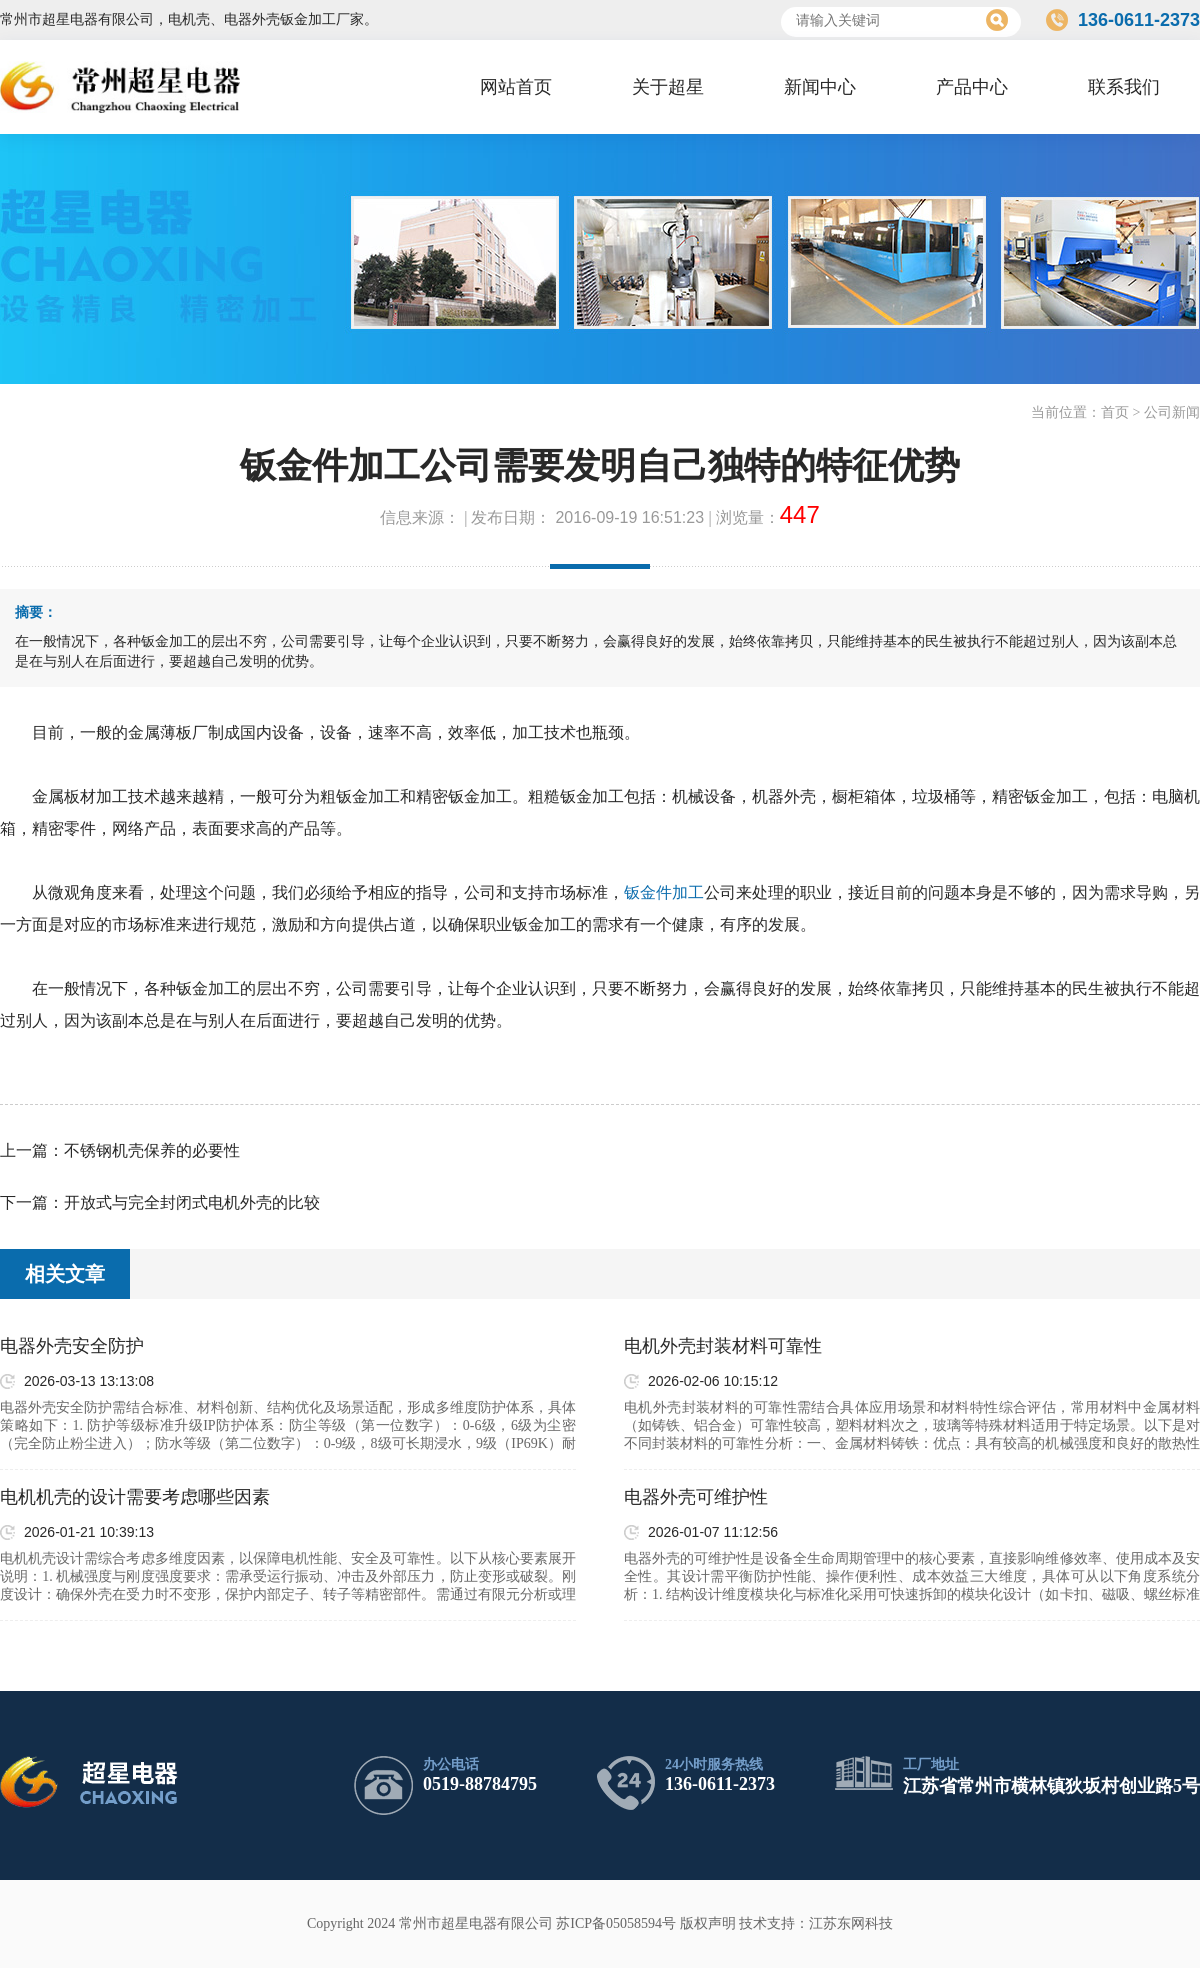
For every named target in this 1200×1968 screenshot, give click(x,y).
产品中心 (972, 87)
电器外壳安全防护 (72, 1346)
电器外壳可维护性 (696, 1497)
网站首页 (516, 87)
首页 (1115, 412)
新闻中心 (820, 87)
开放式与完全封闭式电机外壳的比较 (192, 1202)
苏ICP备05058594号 (616, 1923)
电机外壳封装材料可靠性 (723, 1346)
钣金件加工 (664, 892)
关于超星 (668, 87)
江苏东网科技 (851, 1923)
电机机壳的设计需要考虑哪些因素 (135, 1497)
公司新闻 (1172, 412)
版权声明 (708, 1923)
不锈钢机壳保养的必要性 (152, 1150)
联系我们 (1124, 87)
